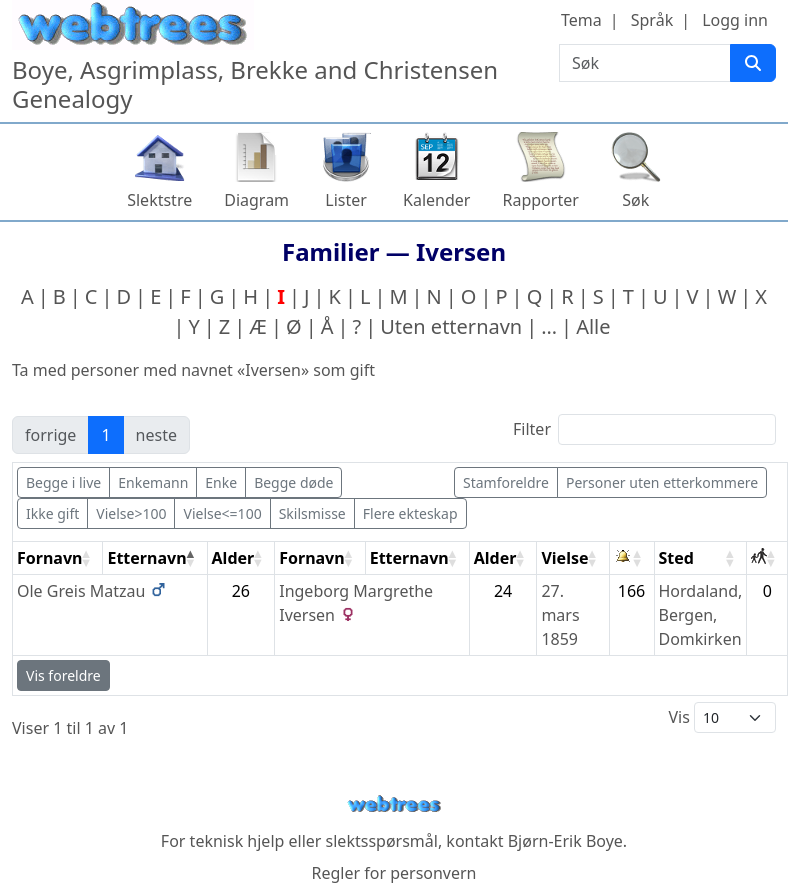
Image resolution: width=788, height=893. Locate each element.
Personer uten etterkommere (662, 482)
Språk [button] (652, 20)
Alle (593, 326)
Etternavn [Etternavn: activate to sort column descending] (146, 558)
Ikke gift (52, 513)
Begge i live (63, 482)
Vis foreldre (63, 675)
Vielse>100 (131, 513)
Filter (644, 429)
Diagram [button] (256, 200)
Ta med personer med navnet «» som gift (193, 370)
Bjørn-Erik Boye (565, 841)
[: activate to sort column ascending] (632, 558)
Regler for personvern (393, 873)
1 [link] (105, 435)
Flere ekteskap (410, 513)
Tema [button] (581, 20)
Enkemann (153, 482)
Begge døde (293, 482)
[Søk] (753, 63)
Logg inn (735, 20)
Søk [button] (635, 200)
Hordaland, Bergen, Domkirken (701, 615)
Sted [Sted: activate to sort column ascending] (676, 558)
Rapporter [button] (540, 200)
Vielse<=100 (222, 513)
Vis (722, 717)
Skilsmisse (312, 513)
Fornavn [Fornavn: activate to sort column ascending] (49, 558)
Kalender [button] (436, 200)
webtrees (394, 804)
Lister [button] (346, 200)
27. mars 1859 (560, 615)
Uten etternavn (451, 326)
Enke (221, 482)
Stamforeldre (506, 482)
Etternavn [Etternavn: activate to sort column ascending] (409, 558)
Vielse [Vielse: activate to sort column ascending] (564, 558)
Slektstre (159, 200)
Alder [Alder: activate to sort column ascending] (233, 558)
